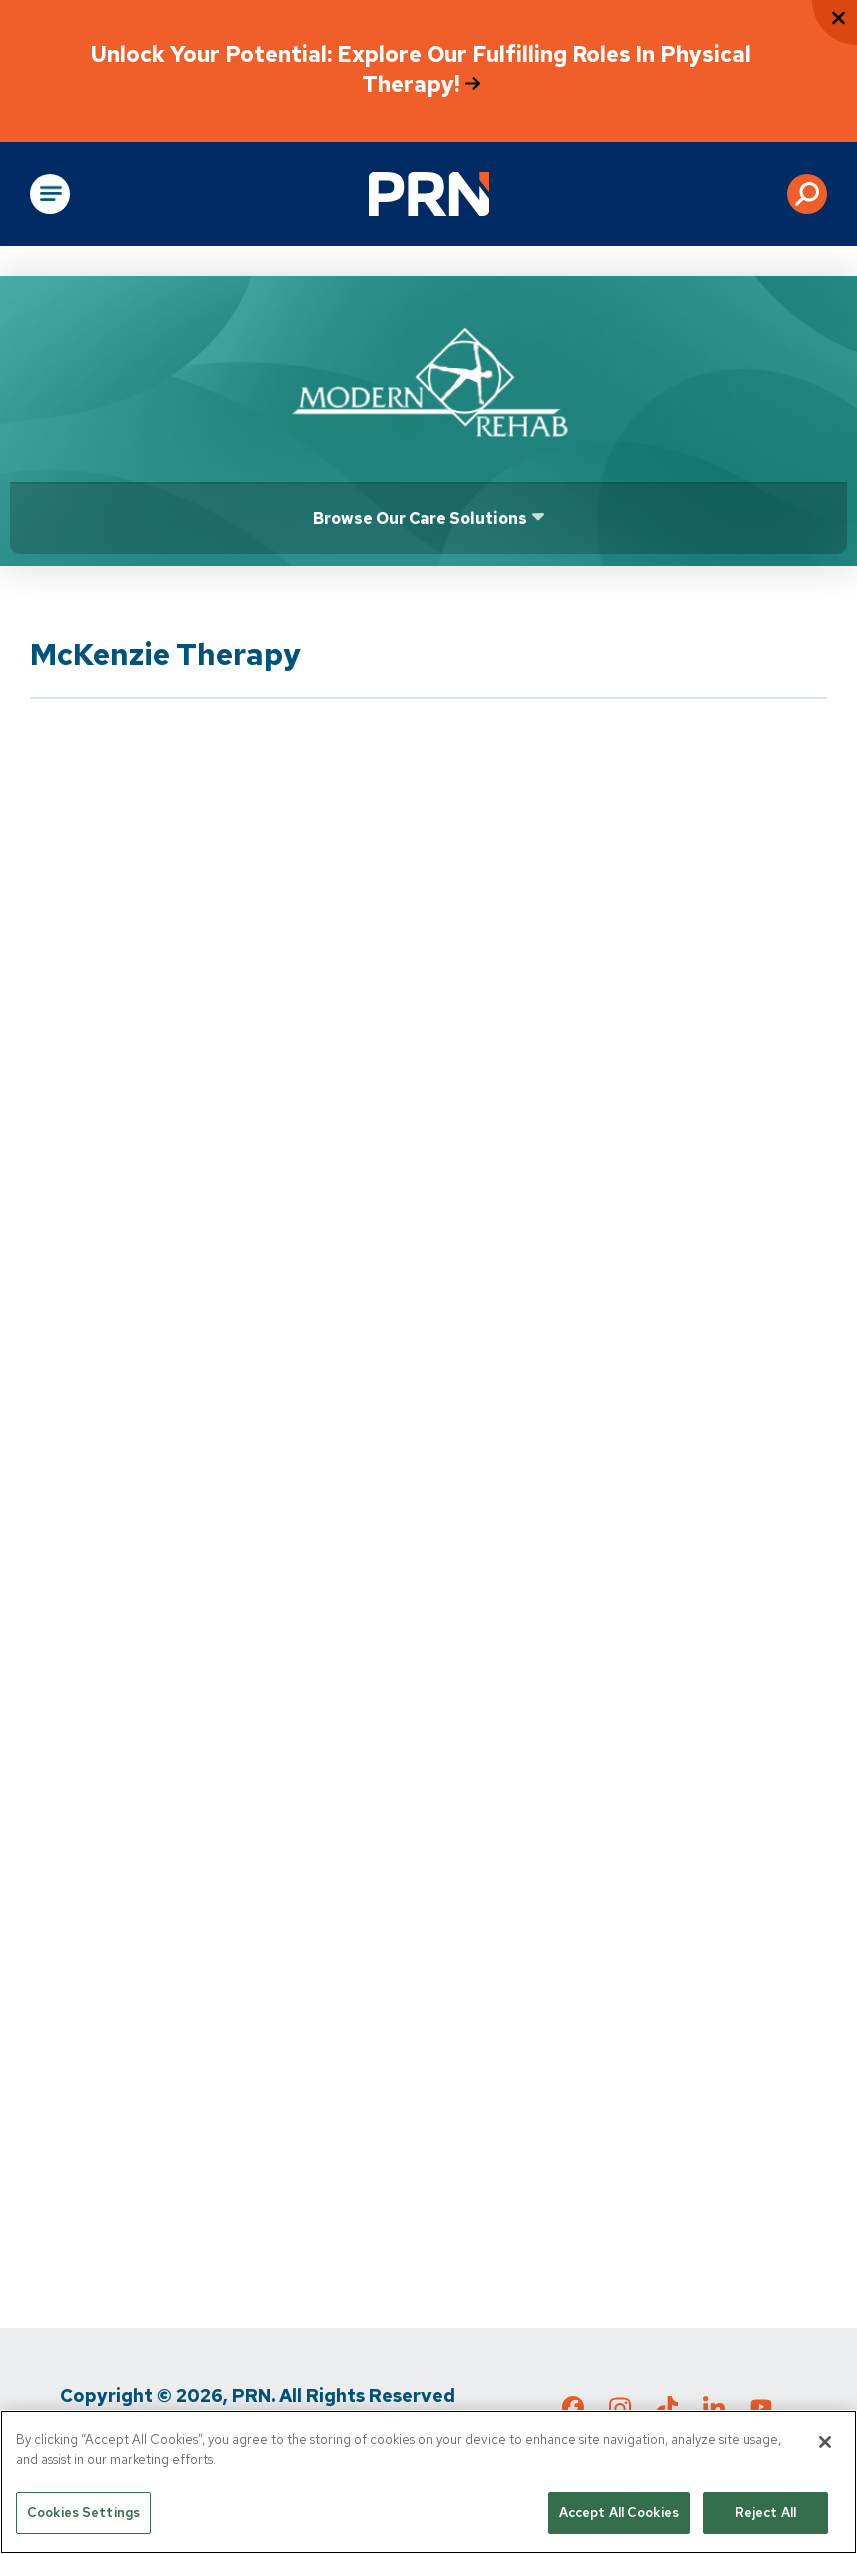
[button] (807, 194)
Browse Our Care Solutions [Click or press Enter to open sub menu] (420, 518)
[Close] (825, 2444)
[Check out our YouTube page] (761, 2410)
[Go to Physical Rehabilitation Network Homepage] (429, 194)
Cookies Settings (83, 2514)
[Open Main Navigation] (50, 194)
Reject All (765, 2514)
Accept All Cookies (619, 2514)
